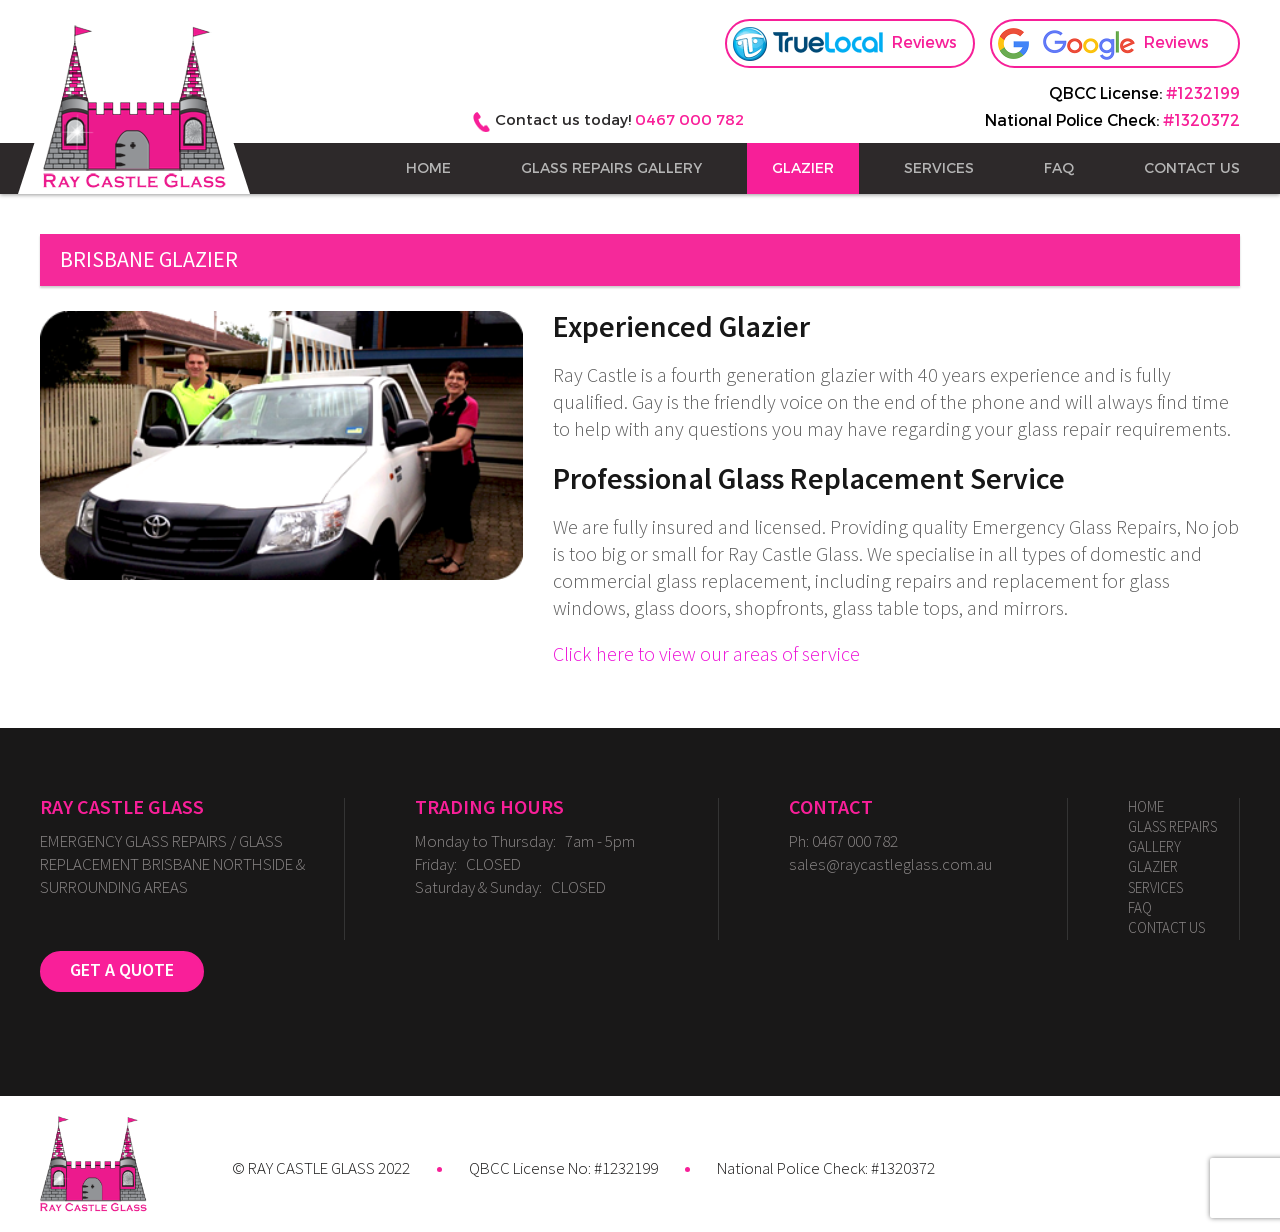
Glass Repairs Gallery (611, 168)
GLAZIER (803, 168)
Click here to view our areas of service (706, 655)
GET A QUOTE (122, 970)
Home (428, 168)
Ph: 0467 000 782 (843, 841)
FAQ (1059, 168)
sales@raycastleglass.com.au (890, 864)
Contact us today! (619, 119)
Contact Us (1192, 168)
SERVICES (939, 168)
